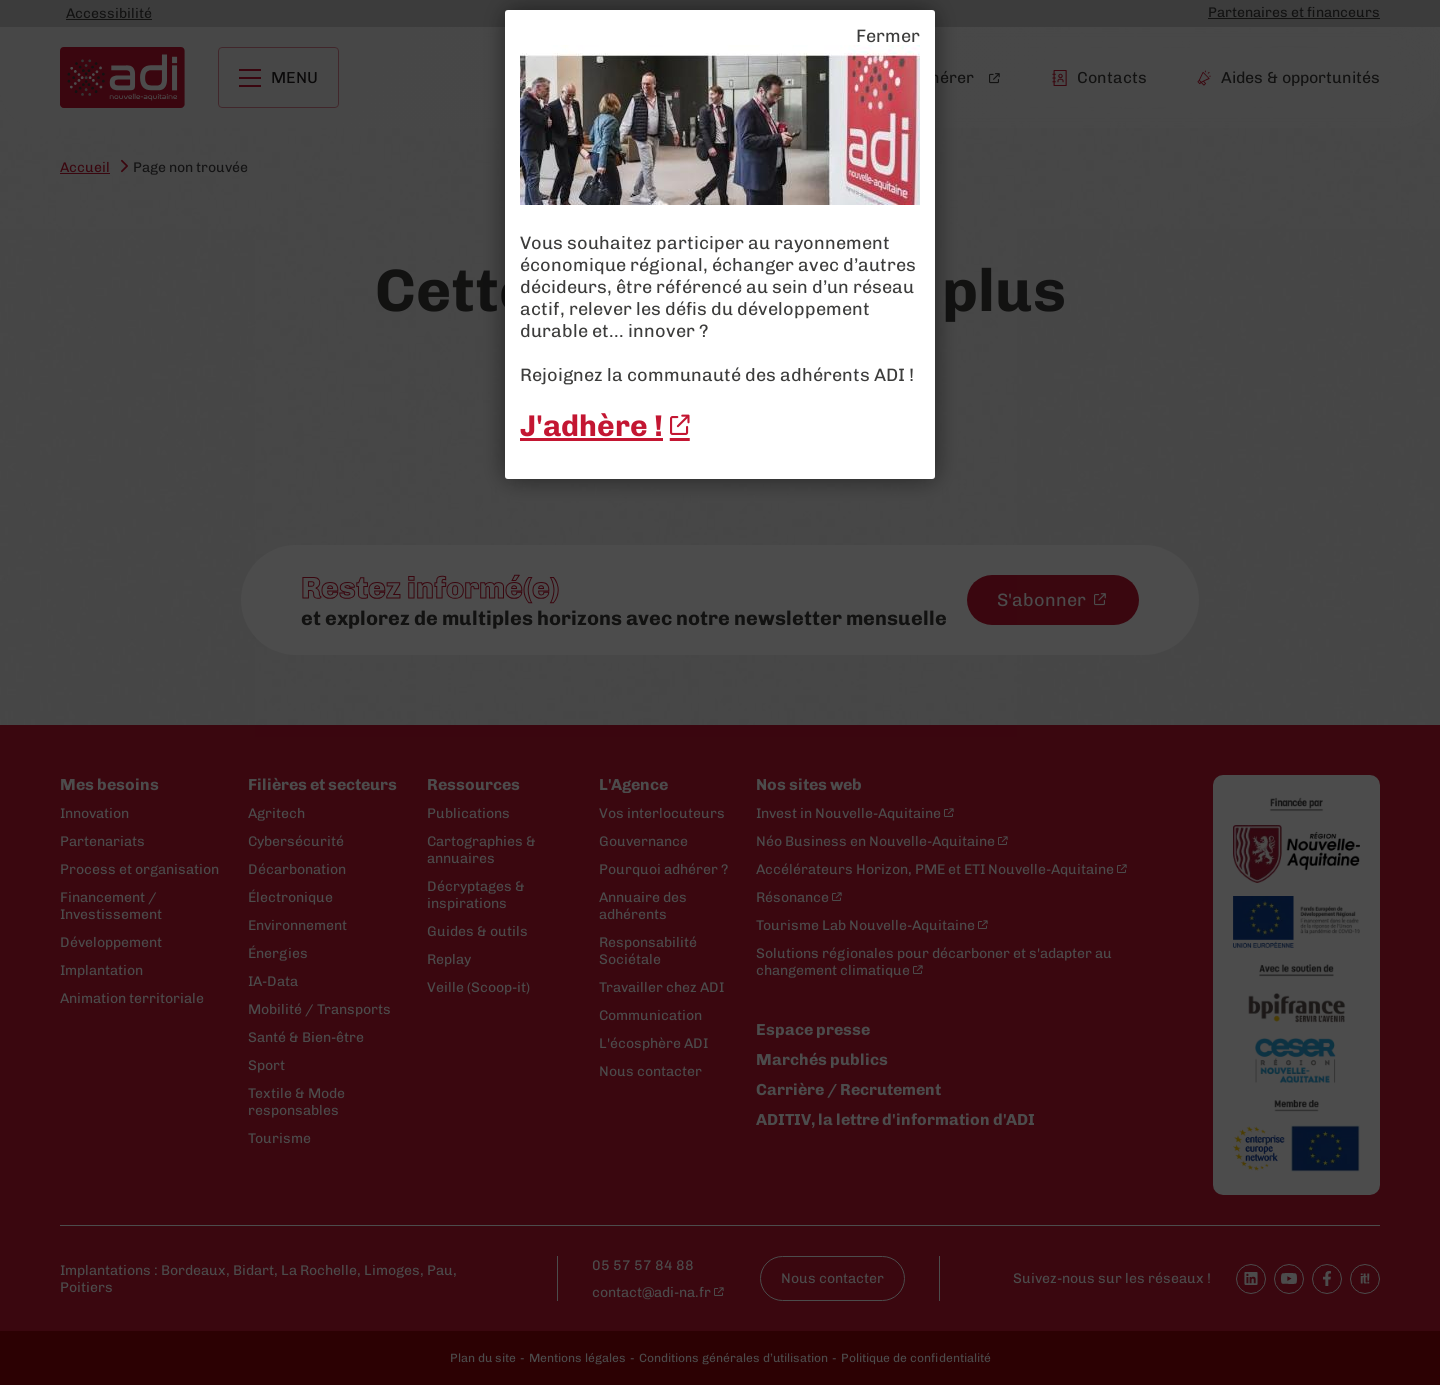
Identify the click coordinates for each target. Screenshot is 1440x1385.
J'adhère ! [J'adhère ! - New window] (591, 426)
